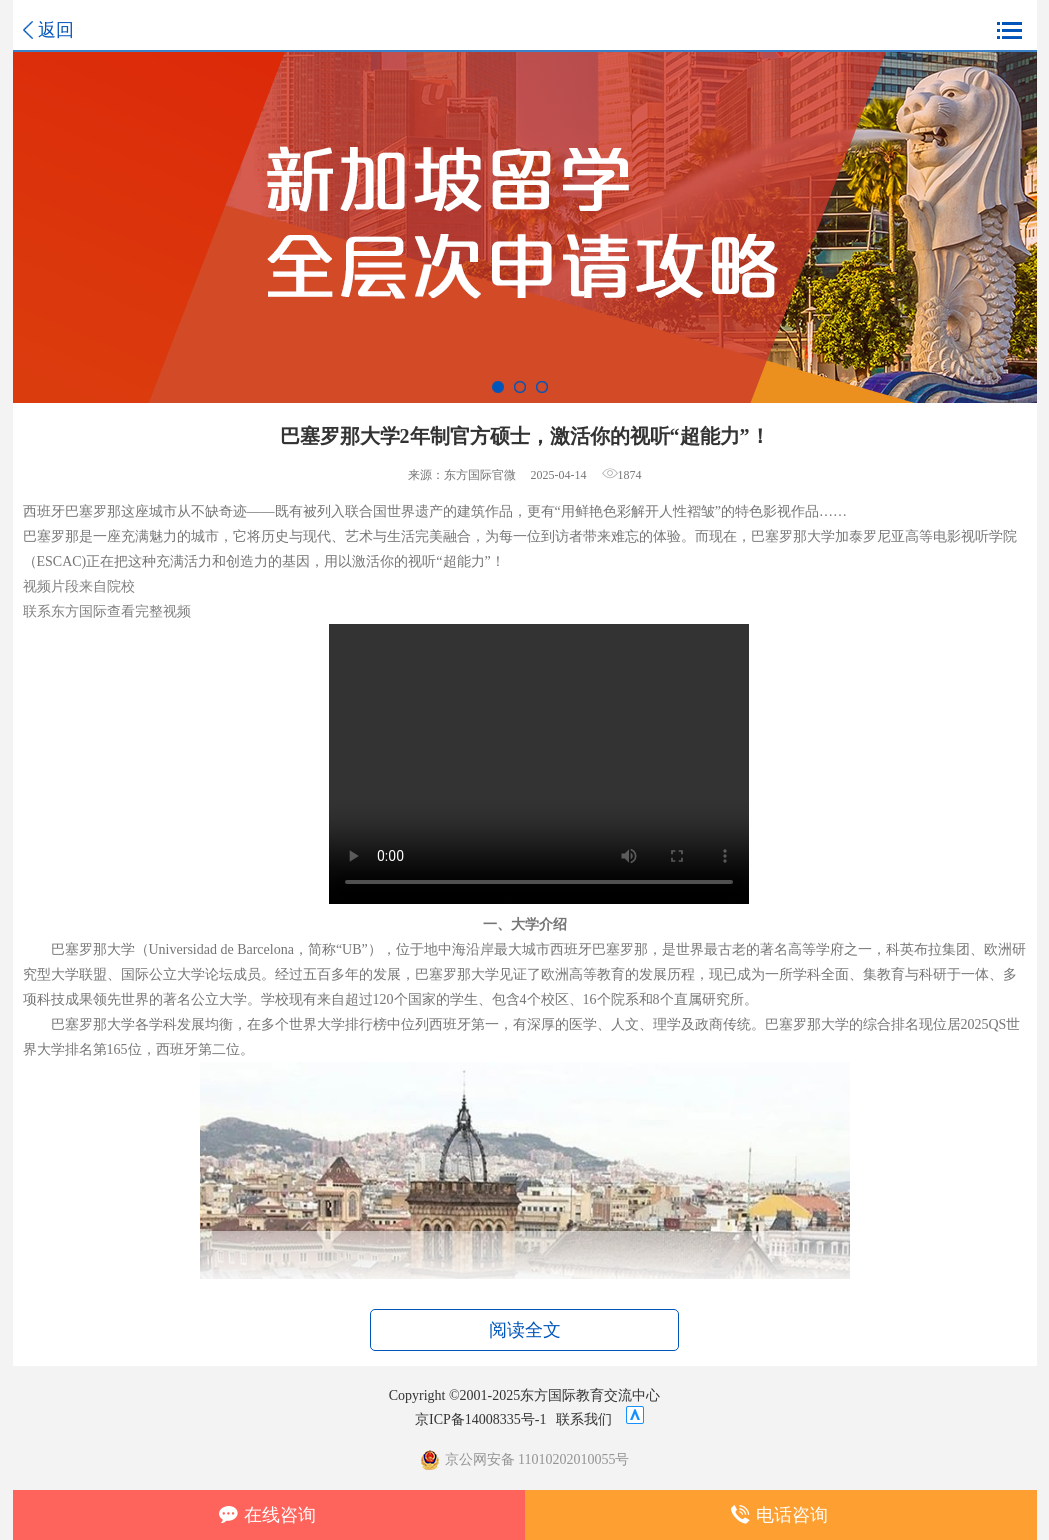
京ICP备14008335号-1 (480, 1419)
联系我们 (584, 1419)
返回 (56, 30)
